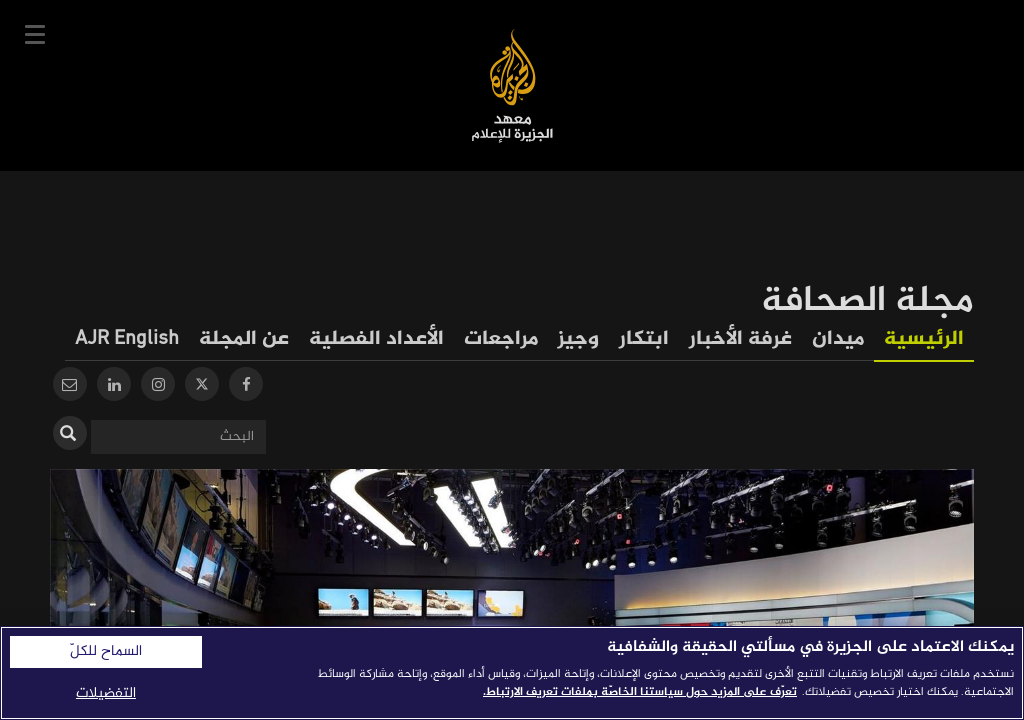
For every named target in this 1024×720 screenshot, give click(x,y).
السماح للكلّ (106, 652)
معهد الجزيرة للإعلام (512, 85)
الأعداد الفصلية (376, 339)
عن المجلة (244, 339)
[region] (512, 673)
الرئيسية (924, 339)
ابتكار (644, 339)
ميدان (838, 339)
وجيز (578, 339)
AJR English (127, 339)
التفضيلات (106, 693)
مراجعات (501, 339)
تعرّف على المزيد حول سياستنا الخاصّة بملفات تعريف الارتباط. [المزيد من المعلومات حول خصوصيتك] (640, 692)
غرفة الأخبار (740, 339)
